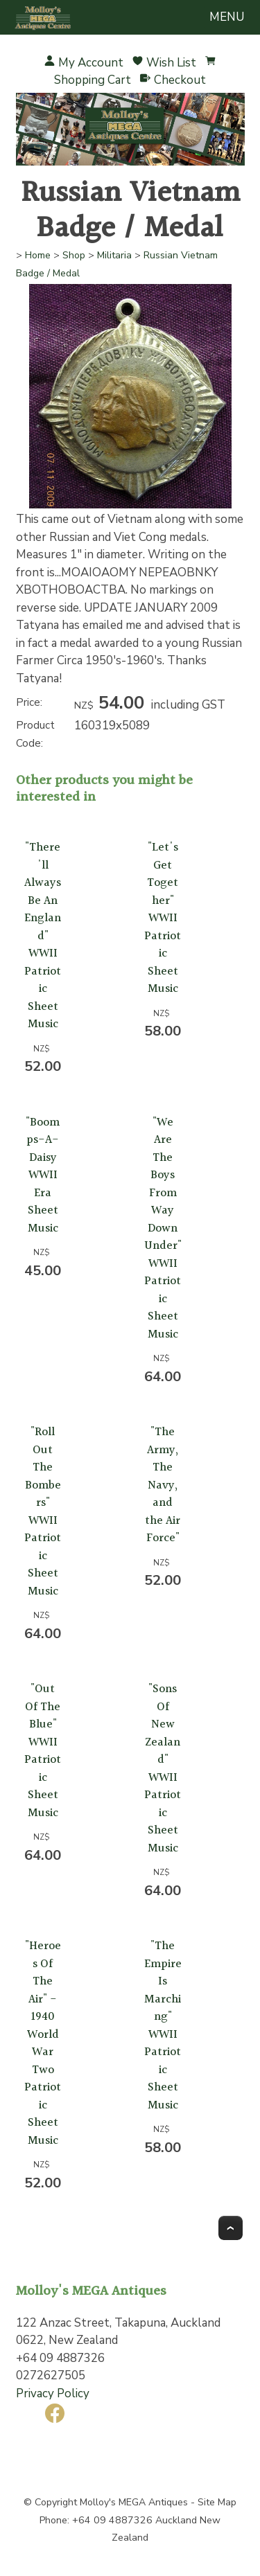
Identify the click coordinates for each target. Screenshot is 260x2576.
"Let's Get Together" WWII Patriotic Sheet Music (162, 918)
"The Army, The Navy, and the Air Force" (162, 1485)
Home (38, 255)
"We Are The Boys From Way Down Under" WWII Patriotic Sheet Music (163, 1228)
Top (230, 2228)
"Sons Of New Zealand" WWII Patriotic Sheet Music (162, 1769)
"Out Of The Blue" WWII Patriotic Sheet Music (42, 1751)
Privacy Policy (52, 2393)
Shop (73, 255)
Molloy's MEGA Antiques (134, 2502)
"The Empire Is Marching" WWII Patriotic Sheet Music (163, 2026)
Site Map (217, 2502)
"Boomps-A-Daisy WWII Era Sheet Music (43, 1175)
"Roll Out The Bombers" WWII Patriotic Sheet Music (42, 1512)
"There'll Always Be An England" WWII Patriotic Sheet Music (42, 935)
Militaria (114, 255)
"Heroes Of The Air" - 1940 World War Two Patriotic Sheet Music (42, 2043)
